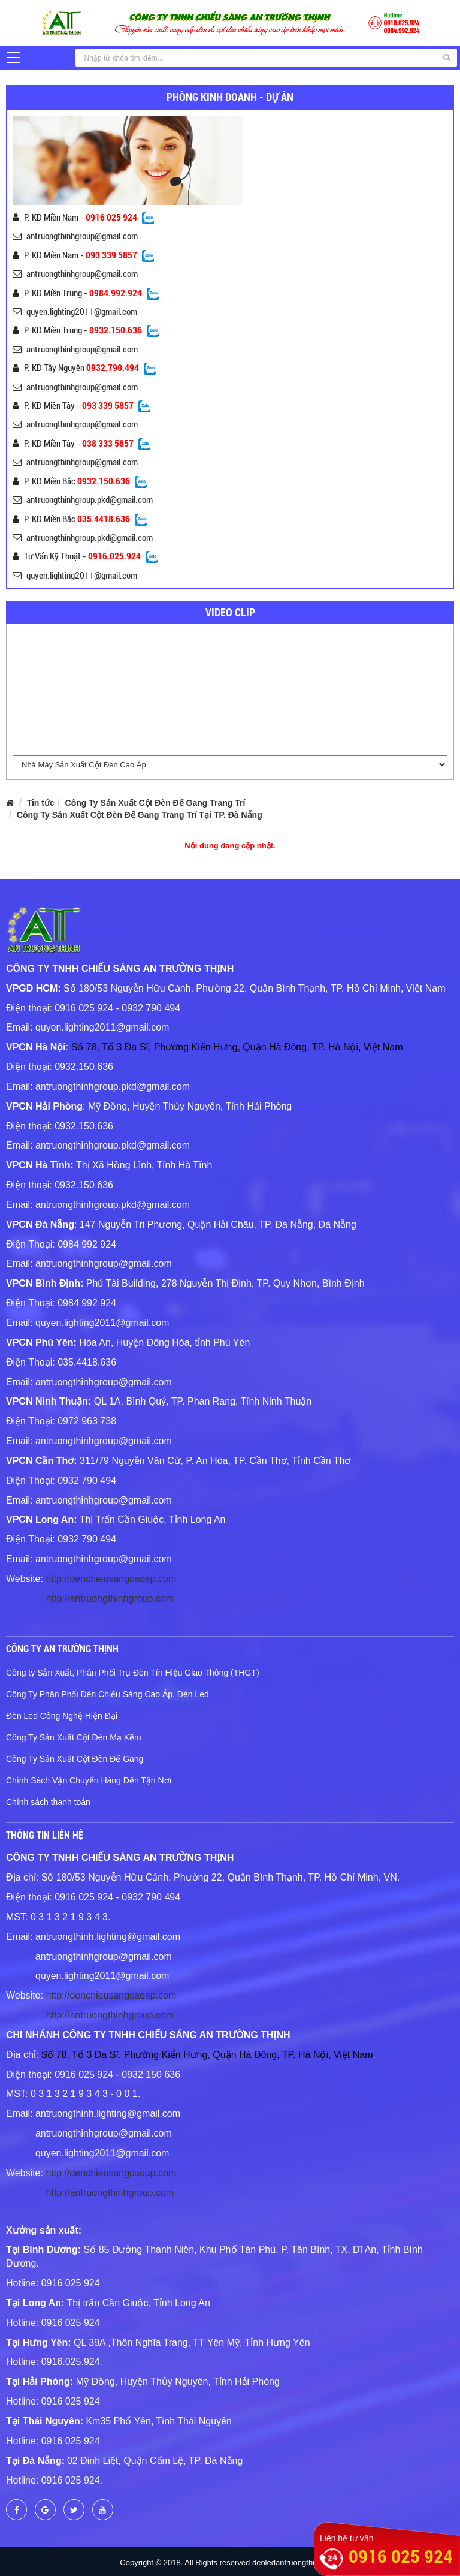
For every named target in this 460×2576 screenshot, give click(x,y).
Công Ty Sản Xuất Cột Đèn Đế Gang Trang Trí (155, 803)
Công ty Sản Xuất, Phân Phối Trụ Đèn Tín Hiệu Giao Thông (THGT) (132, 1672)
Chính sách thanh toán (48, 1802)
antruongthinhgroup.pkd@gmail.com (83, 500)
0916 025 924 (401, 2556)
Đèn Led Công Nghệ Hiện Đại (61, 1716)
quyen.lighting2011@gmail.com (75, 311)
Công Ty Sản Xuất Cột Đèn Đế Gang (74, 1759)
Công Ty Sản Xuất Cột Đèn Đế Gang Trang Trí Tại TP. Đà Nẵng (139, 815)
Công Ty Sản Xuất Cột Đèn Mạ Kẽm (73, 1737)
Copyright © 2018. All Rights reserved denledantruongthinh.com (230, 2562)
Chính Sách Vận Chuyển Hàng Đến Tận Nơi (88, 1780)
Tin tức (41, 803)
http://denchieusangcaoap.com (111, 1579)
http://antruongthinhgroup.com (110, 1598)
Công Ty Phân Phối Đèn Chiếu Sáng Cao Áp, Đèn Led (107, 1694)
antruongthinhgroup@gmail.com (75, 236)
